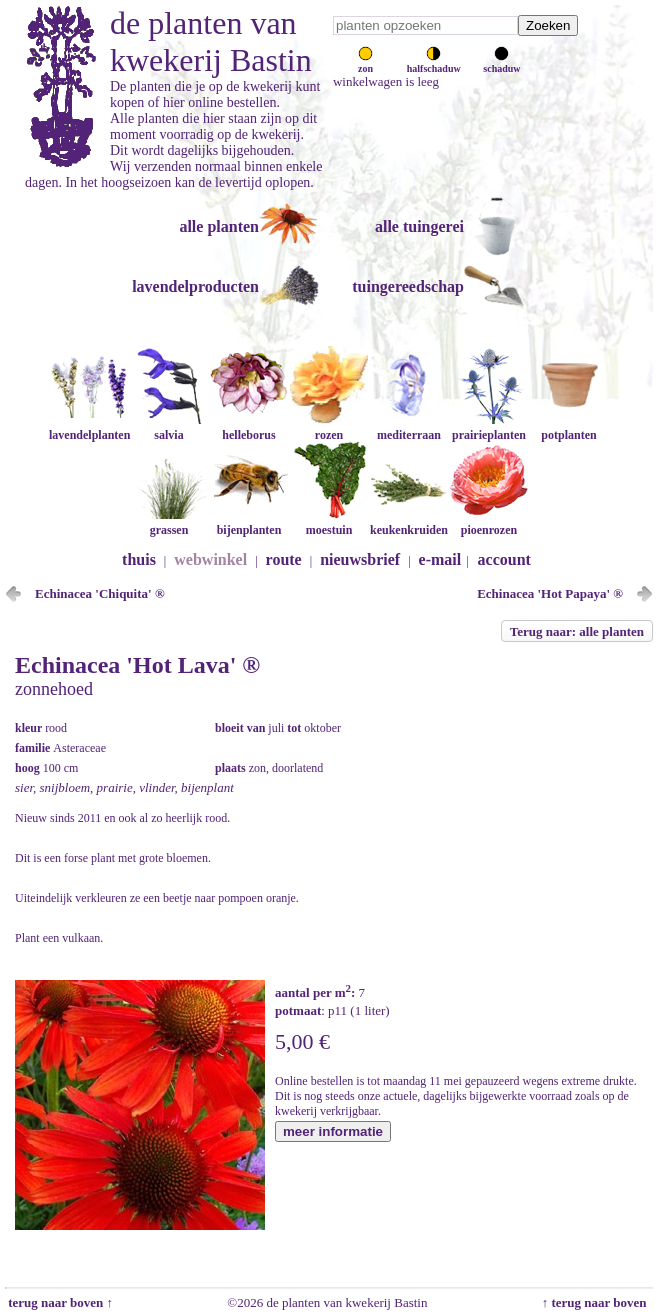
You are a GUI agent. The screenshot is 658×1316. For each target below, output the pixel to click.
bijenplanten (249, 522)
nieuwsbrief (360, 559)
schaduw (501, 63)
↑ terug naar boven (597, 1302)
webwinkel (210, 559)
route (284, 559)
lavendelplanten (89, 427)
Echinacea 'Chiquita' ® (100, 593)
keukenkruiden (409, 522)
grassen (169, 522)
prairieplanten (489, 427)
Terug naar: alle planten (577, 631)
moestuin (329, 522)
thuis (139, 559)
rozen (329, 427)
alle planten (219, 226)
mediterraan (409, 427)
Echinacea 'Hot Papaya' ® (550, 593)
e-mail (440, 559)
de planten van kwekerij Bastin (211, 41)
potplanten (569, 427)
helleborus (249, 427)
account (504, 559)
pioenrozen (489, 522)
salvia (169, 427)
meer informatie (333, 1131)
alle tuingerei (419, 226)
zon (365, 63)
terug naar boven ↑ (59, 1302)
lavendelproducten (195, 286)
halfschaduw (434, 63)
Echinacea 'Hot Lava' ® (137, 665)
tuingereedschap (408, 286)
